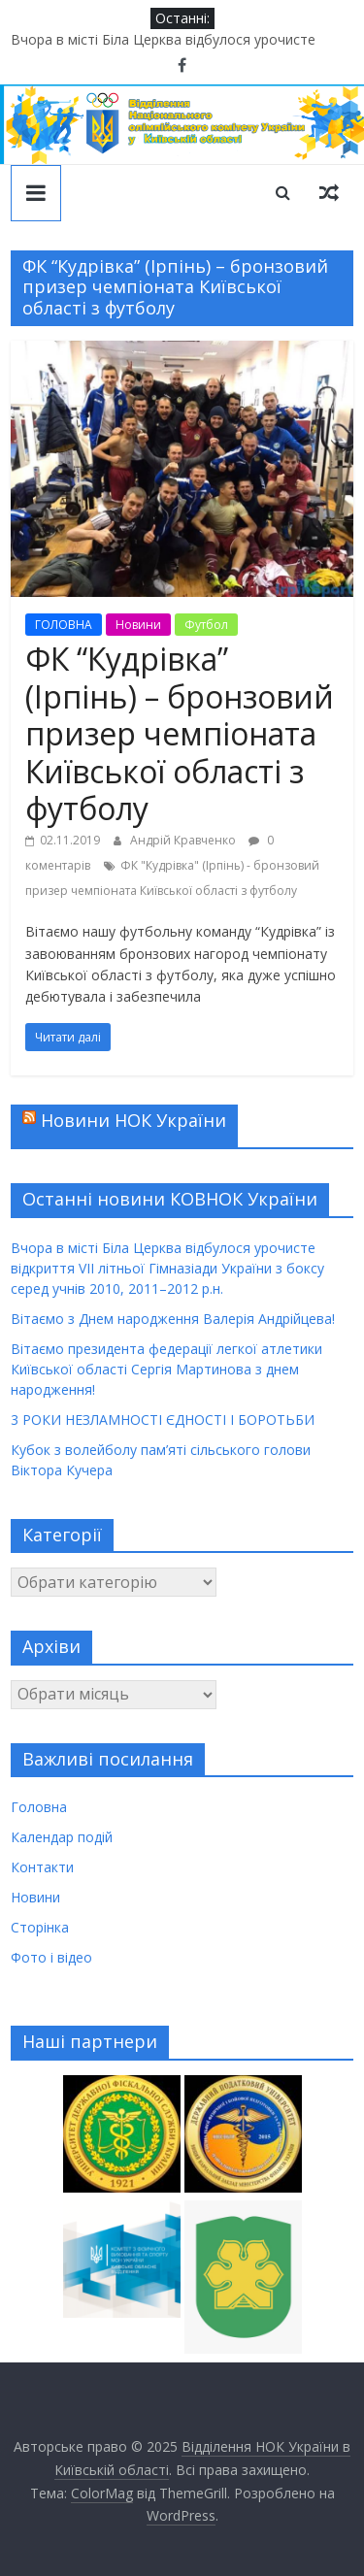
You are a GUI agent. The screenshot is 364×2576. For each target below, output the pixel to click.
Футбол (206, 624)
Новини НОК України (133, 1120)
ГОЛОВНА (63, 624)
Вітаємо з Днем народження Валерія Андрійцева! (173, 1318)
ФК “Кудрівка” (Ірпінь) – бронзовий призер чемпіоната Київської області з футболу (179, 733)
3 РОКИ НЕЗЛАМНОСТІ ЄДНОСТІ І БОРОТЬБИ (162, 1419)
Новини (138, 624)
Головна (39, 1807)
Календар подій (62, 1837)
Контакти (42, 1867)
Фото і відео (51, 1957)
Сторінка (40, 1927)
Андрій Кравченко (184, 840)
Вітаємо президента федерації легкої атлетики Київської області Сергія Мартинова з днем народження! (166, 1369)
